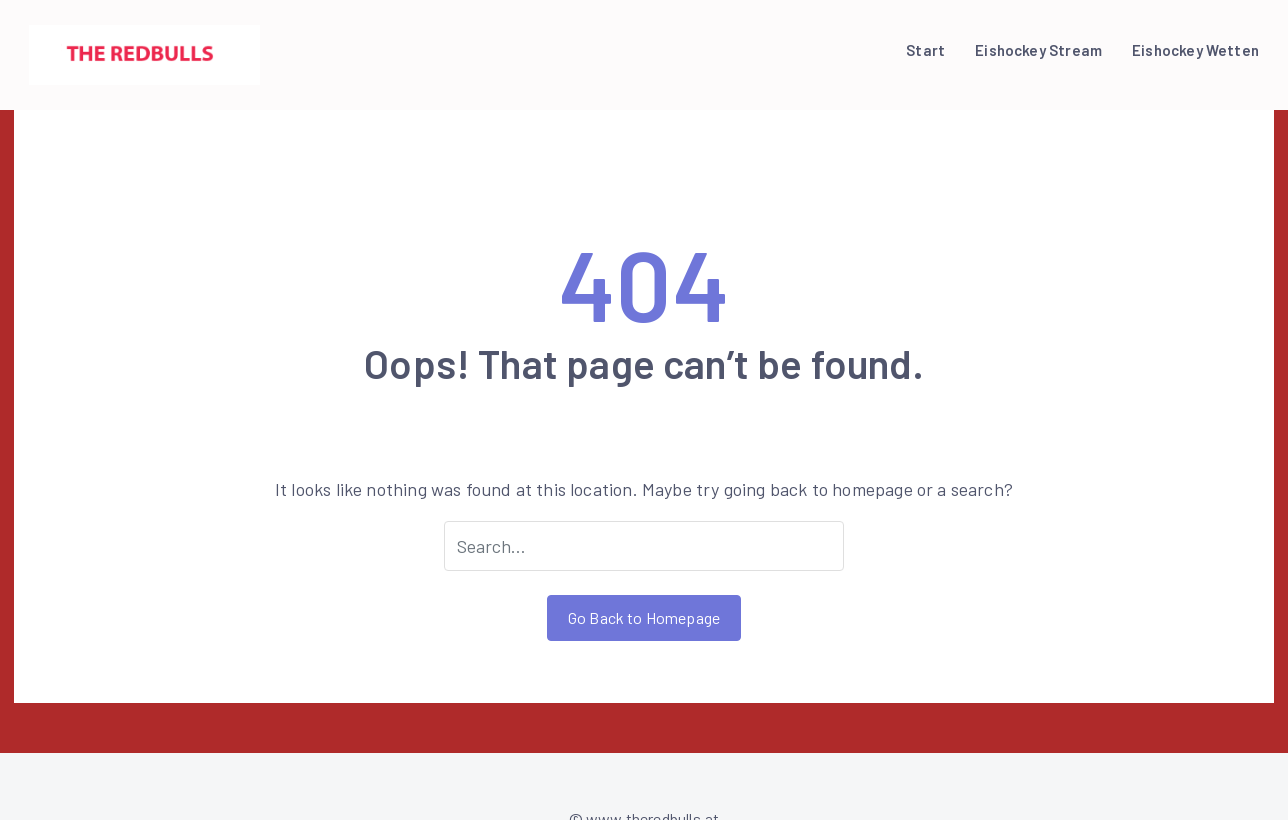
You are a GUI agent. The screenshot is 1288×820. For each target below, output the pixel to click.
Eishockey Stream (1038, 50)
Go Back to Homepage (644, 617)
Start (925, 50)
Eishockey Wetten (1195, 50)
